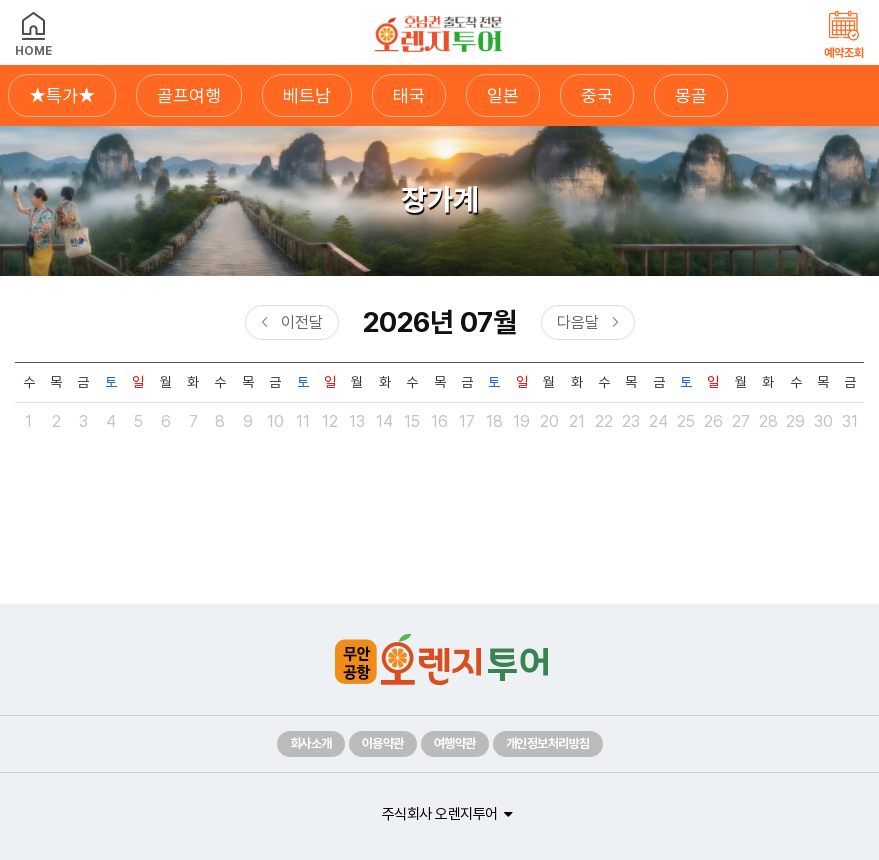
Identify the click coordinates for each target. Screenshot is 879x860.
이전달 (302, 322)
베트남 (307, 95)
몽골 (691, 95)
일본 (503, 95)
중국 (597, 95)
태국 (409, 95)
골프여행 (189, 95)
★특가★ (62, 95)
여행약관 (455, 743)
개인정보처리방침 (548, 743)
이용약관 (383, 743)
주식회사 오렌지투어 (440, 814)
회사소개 (311, 743)
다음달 (578, 322)
